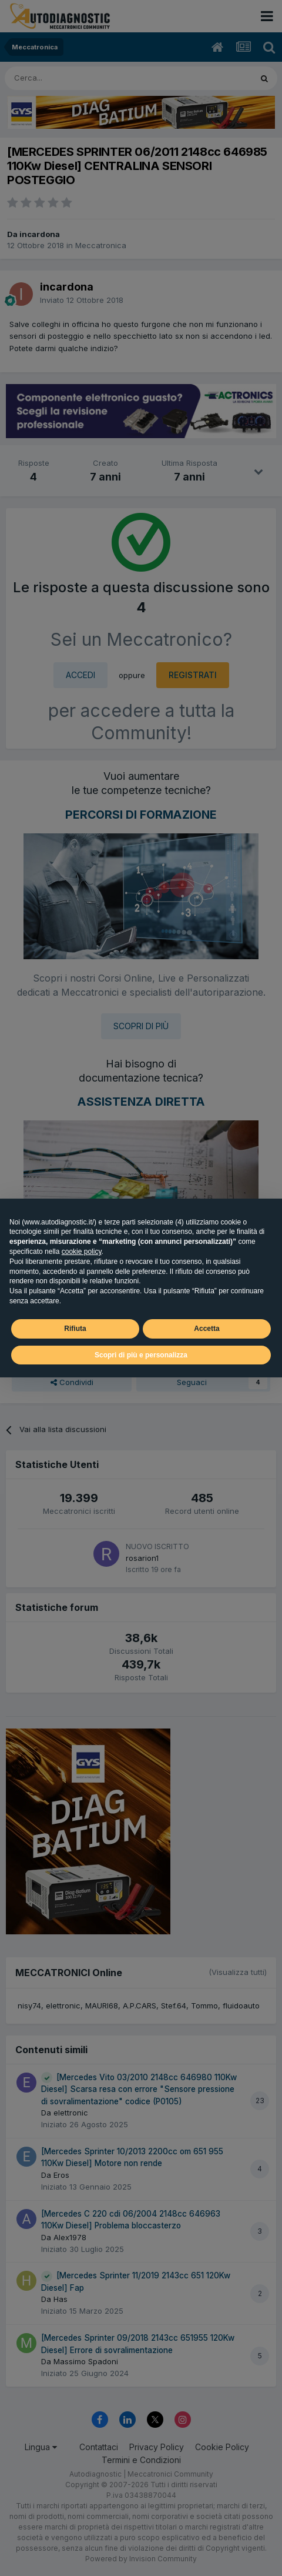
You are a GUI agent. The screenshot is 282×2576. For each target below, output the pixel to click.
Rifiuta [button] (75, 1328)
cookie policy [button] (82, 1251)
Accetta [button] (206, 1328)
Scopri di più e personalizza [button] (141, 1355)
